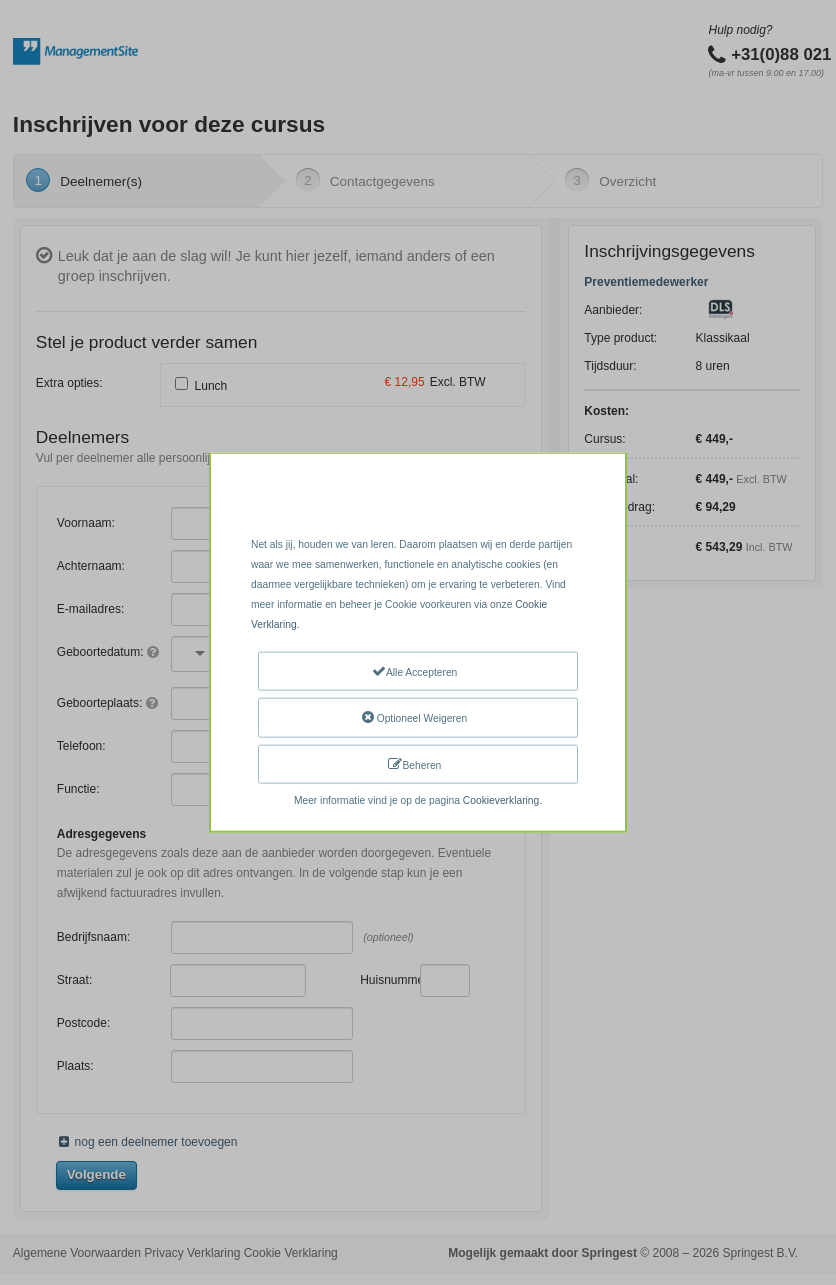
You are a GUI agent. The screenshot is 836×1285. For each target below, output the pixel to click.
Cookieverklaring (501, 800)
